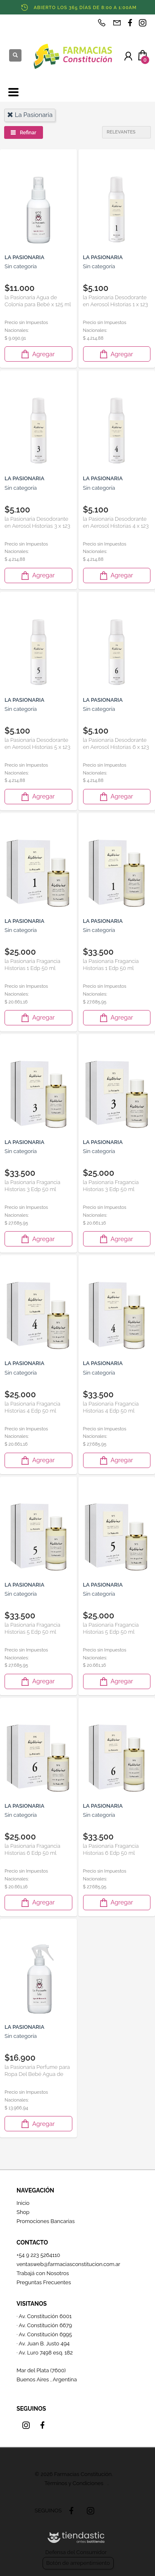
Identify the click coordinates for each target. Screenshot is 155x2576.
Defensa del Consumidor (76, 2552)
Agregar (37, 354)
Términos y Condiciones (74, 2483)
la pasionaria (29, 115)
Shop (23, 2212)
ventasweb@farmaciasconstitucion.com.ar (68, 2264)
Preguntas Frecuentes (44, 2282)
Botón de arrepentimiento (78, 2563)
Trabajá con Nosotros (43, 2273)
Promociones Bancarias (46, 2221)
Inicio (23, 2203)
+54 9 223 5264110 (38, 2255)
